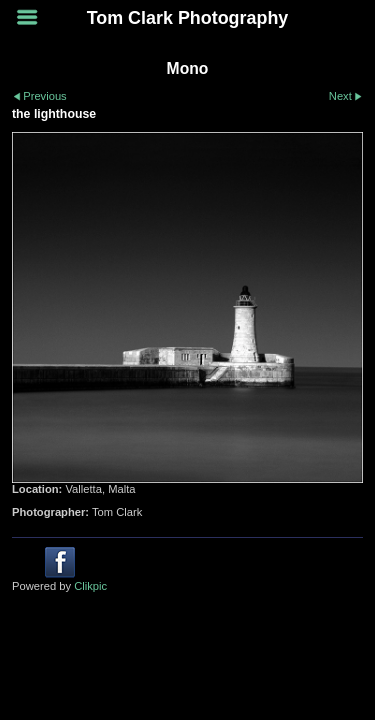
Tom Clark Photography (188, 18)
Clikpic (90, 586)
